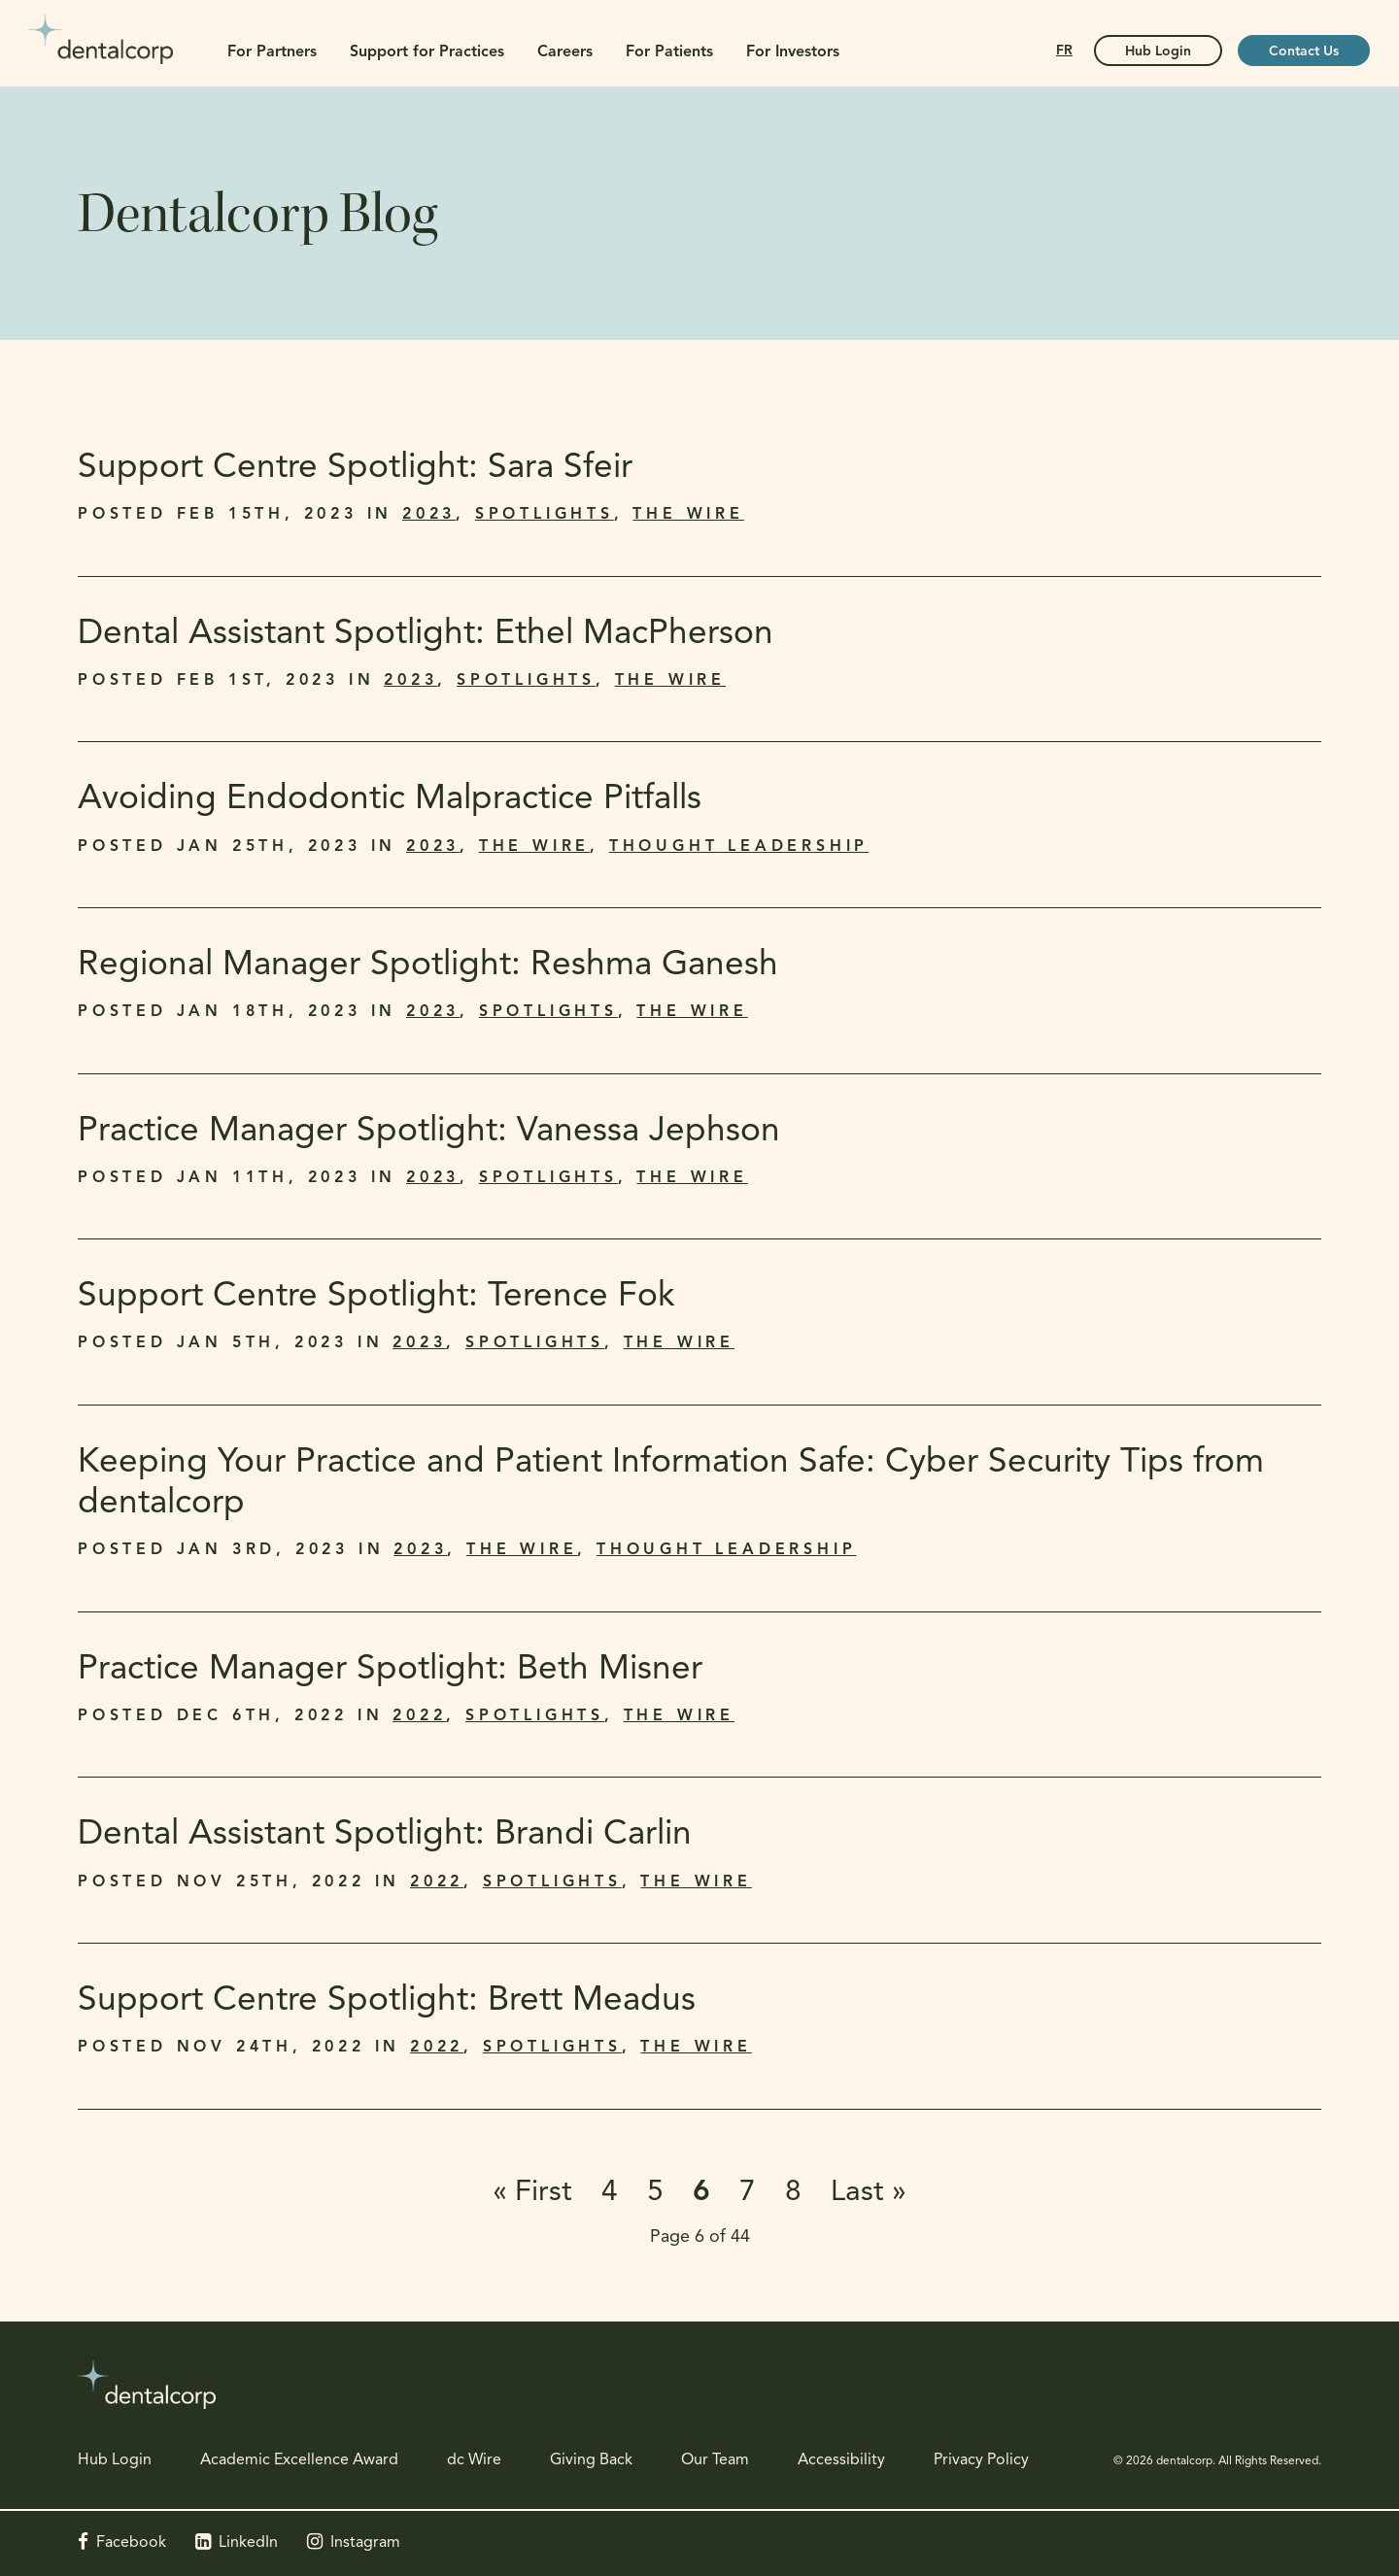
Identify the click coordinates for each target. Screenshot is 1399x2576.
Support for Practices (427, 52)
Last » (868, 2193)
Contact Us (1304, 52)
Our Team (715, 2460)
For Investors (792, 52)
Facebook (131, 2543)
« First (532, 2193)
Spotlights (544, 515)
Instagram (365, 2543)
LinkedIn (248, 2543)
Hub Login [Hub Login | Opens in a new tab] (1158, 52)
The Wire (687, 515)
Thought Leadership (739, 847)
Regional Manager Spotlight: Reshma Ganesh (430, 966)
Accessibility (841, 2460)
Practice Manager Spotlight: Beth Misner (390, 1670)
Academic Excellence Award (299, 2460)
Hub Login (115, 2460)
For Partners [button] (272, 52)
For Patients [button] (669, 52)
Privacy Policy (981, 2460)
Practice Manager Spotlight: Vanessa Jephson (429, 1132)
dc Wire (474, 2460)
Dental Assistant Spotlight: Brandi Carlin (387, 1835)
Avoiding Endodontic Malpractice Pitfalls (389, 800)
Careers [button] (565, 52)
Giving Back (591, 2460)
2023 (429, 515)
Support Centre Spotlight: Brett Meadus (387, 2001)
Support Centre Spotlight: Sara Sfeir (357, 469)
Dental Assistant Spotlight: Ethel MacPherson (425, 635)
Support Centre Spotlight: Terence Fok (376, 1297)
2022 (419, 1716)
